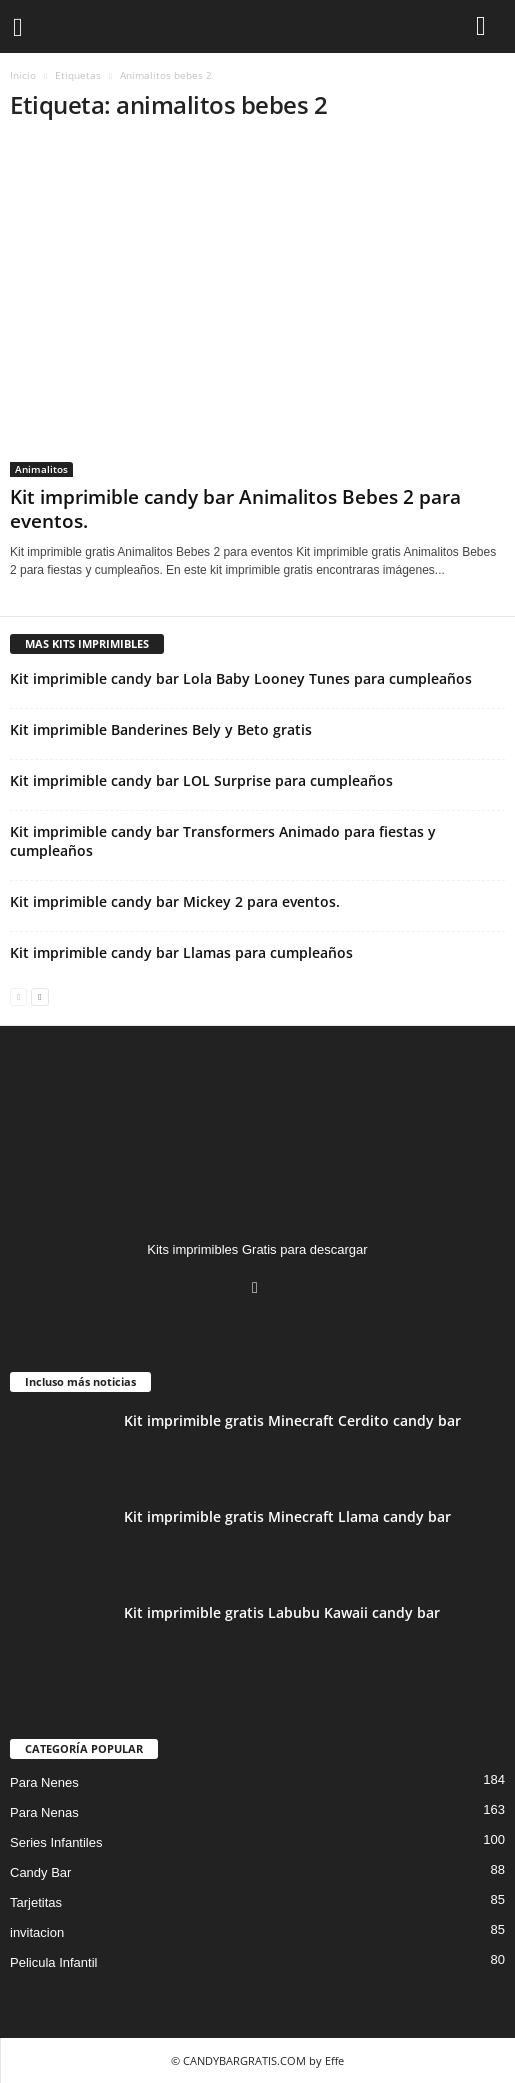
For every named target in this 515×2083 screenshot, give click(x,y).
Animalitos (41, 469)
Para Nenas (44, 1812)
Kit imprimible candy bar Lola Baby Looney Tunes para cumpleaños (241, 678)
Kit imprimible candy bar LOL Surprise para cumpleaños (201, 780)
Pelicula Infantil (53, 1962)
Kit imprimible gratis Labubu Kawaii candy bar (282, 1612)
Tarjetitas (36, 1902)
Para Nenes (44, 1782)
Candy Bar (40, 1872)
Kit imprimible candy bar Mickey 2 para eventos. (175, 901)
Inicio (23, 75)
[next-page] (39, 995)
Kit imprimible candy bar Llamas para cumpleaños (181, 952)
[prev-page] (18, 995)
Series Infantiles (56, 1842)
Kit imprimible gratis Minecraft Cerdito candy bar (292, 1420)
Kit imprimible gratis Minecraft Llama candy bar (287, 1516)
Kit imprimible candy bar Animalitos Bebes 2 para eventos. (235, 509)
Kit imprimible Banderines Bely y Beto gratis (161, 729)
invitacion (37, 1932)
